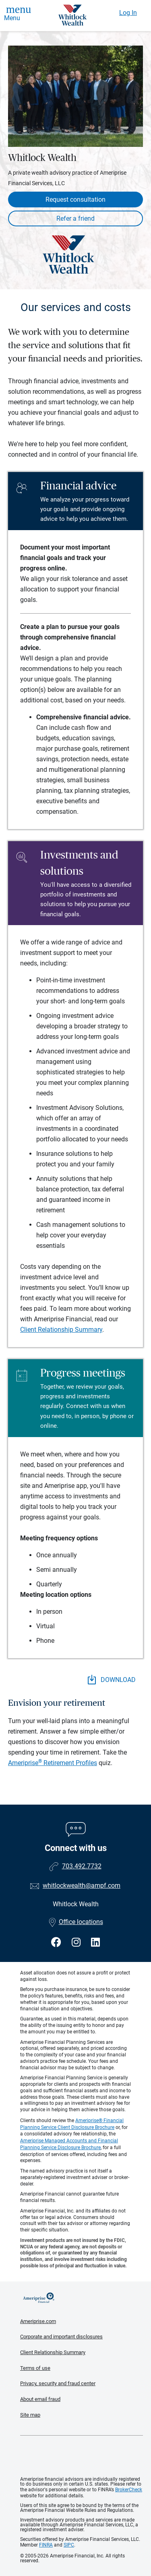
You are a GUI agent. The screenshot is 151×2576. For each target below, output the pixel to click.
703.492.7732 (81, 1866)
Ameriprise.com (38, 2321)
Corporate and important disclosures (61, 2337)
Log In (128, 13)
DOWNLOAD (112, 1679)
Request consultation (75, 199)
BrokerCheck (128, 2489)
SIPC (69, 2545)
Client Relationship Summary (61, 1329)
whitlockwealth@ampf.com (81, 1885)
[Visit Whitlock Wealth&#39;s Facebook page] (57, 1942)
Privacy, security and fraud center (57, 2383)
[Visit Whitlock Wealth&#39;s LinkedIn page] (95, 1942)
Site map (30, 2415)
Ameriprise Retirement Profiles (52, 1763)
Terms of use (35, 2368)
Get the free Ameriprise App (81, 2456)
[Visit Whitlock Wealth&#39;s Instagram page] (77, 1942)
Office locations (75, 1922)
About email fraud (40, 2399)
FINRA (46, 2545)
